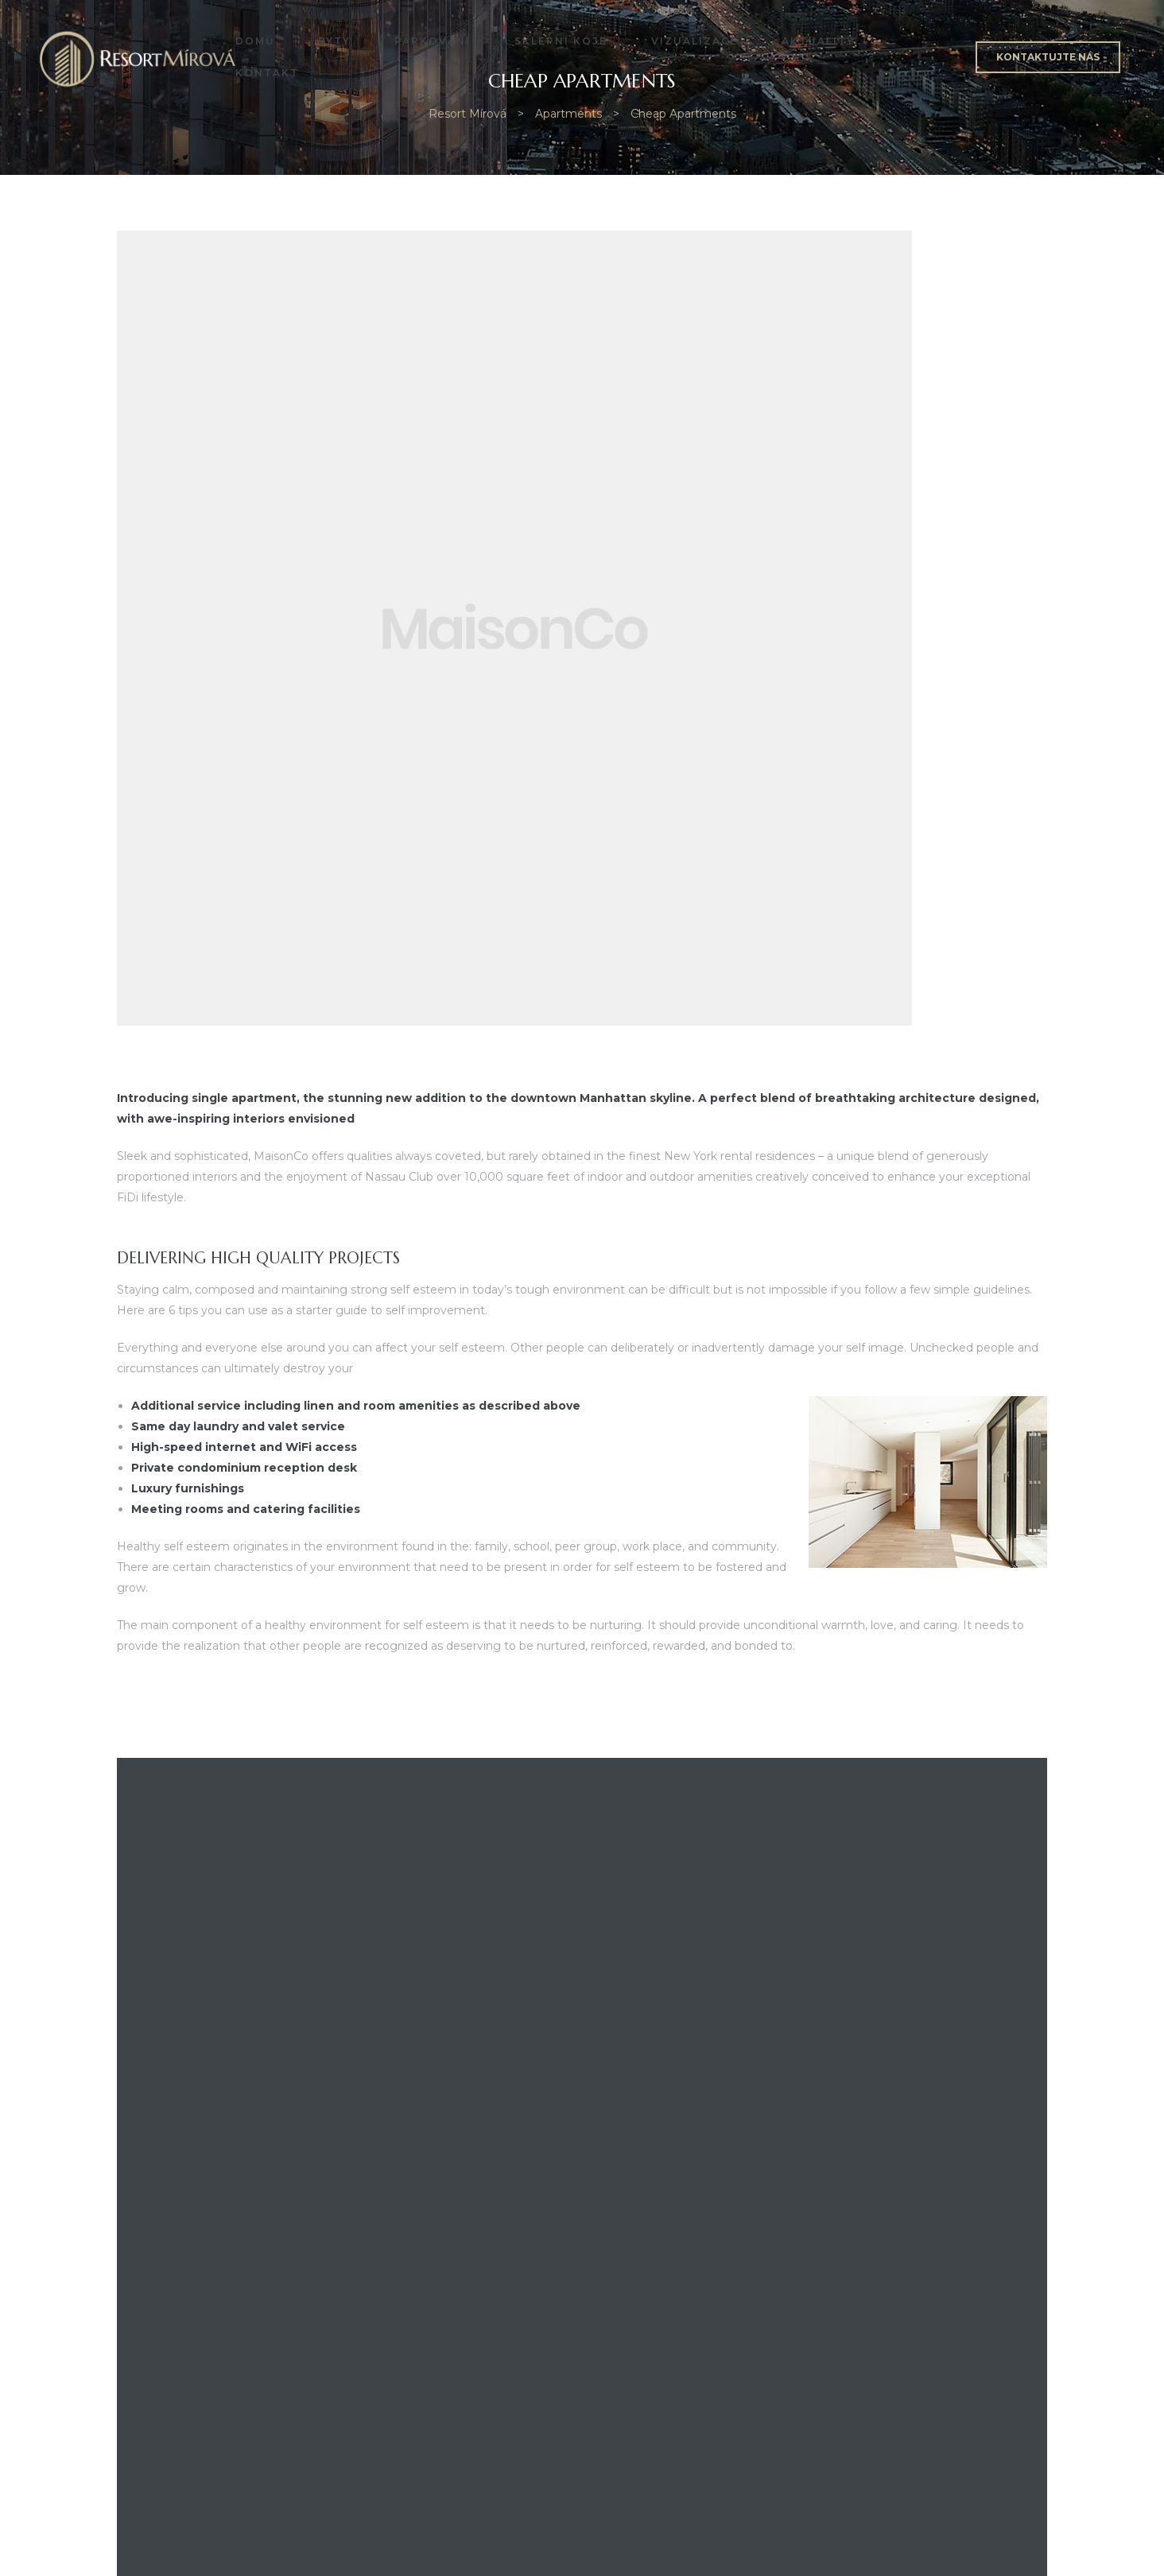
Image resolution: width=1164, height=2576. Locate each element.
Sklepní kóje (560, 41)
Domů (254, 41)
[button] (1048, 57)
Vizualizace (694, 41)
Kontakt (267, 73)
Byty (334, 41)
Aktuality (818, 41)
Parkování (432, 41)
